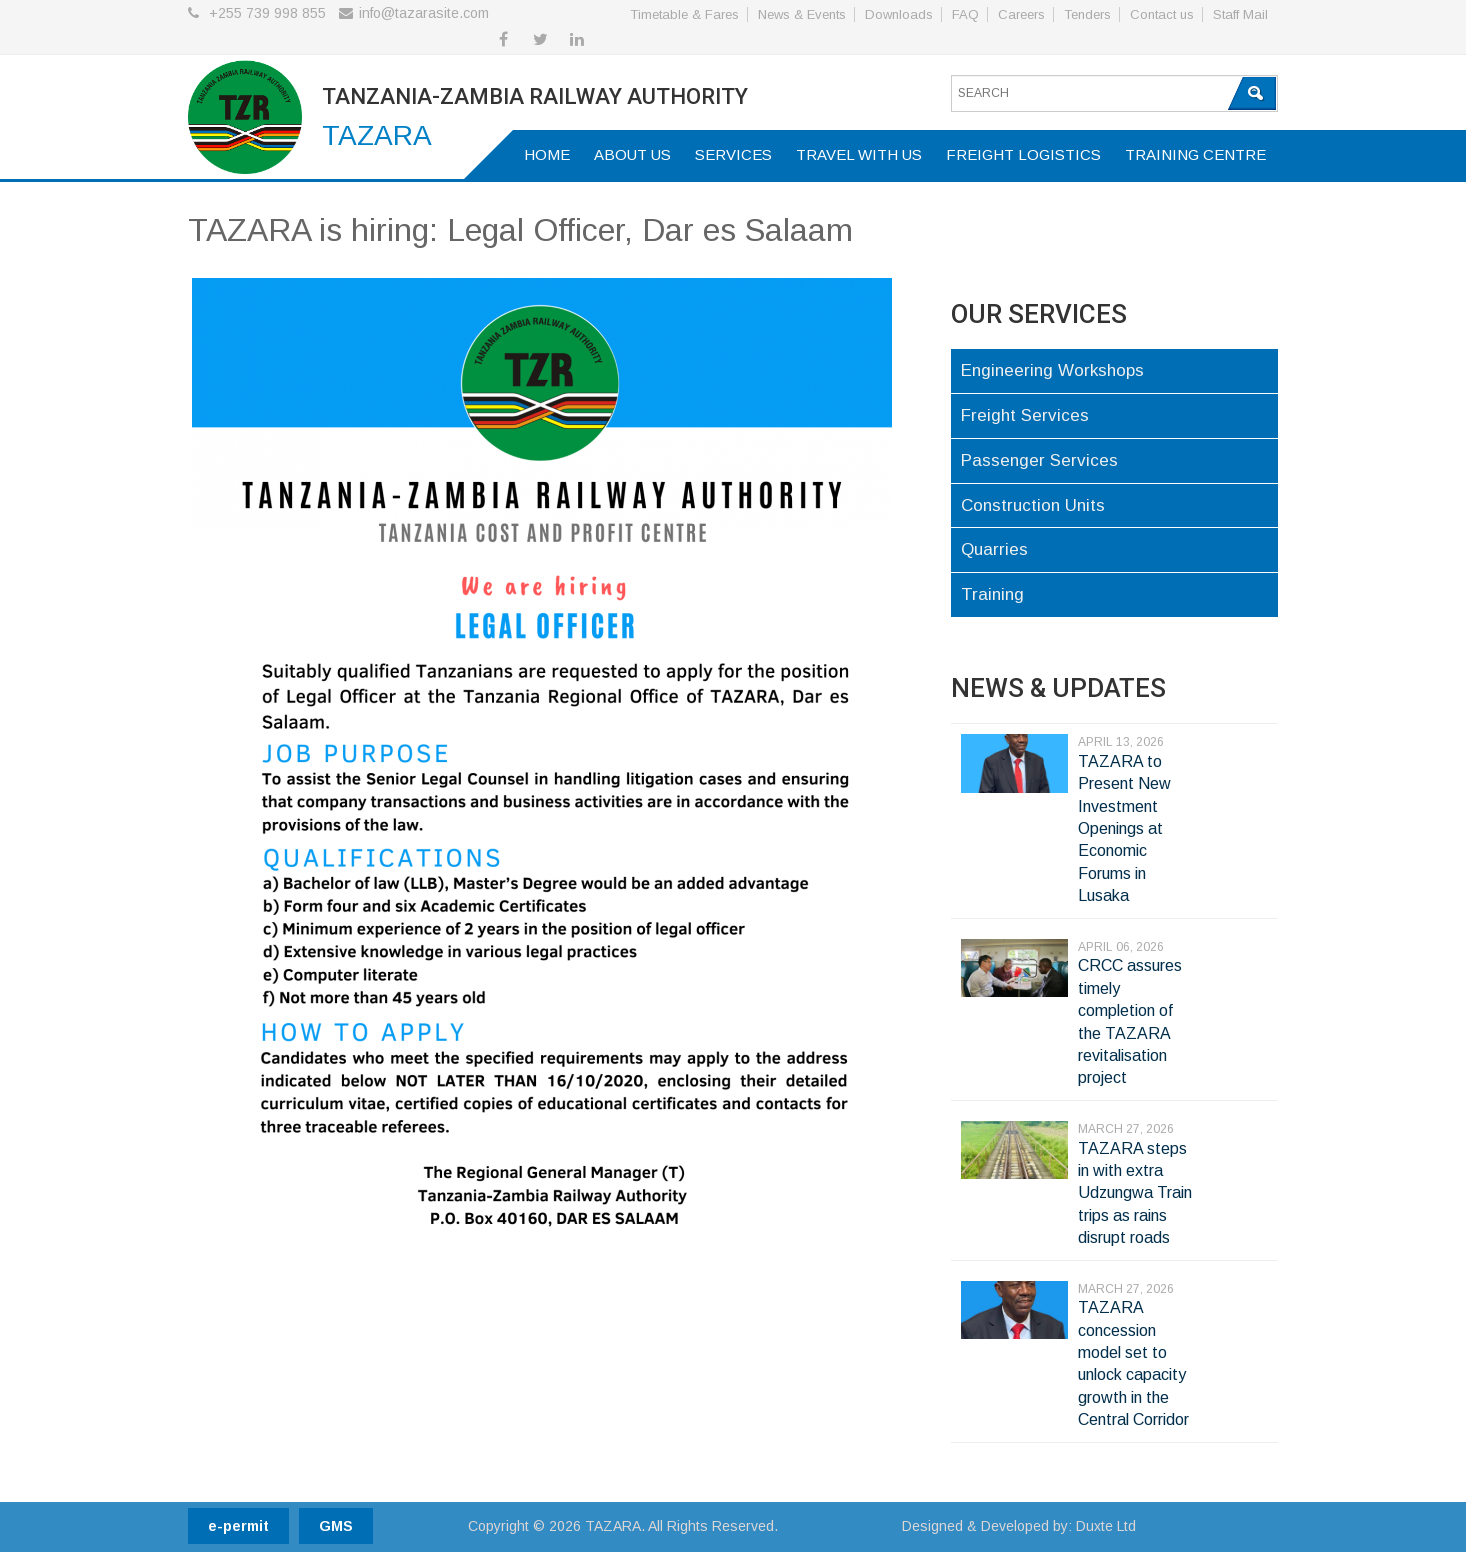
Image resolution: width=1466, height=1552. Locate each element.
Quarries (994, 549)
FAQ (965, 14)
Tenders (1087, 14)
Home (547, 154)
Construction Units (1033, 505)
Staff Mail (1240, 14)
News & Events (802, 14)
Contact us (1162, 14)
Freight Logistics (1023, 154)
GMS (336, 1526)
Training (992, 594)
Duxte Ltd (1106, 1526)
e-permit (238, 1526)
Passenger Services (1039, 460)
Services (733, 154)
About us (632, 154)
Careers (1021, 14)
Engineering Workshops (1052, 370)
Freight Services (1025, 415)
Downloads (899, 14)
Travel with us (859, 154)
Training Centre (1195, 154)
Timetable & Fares (684, 14)
